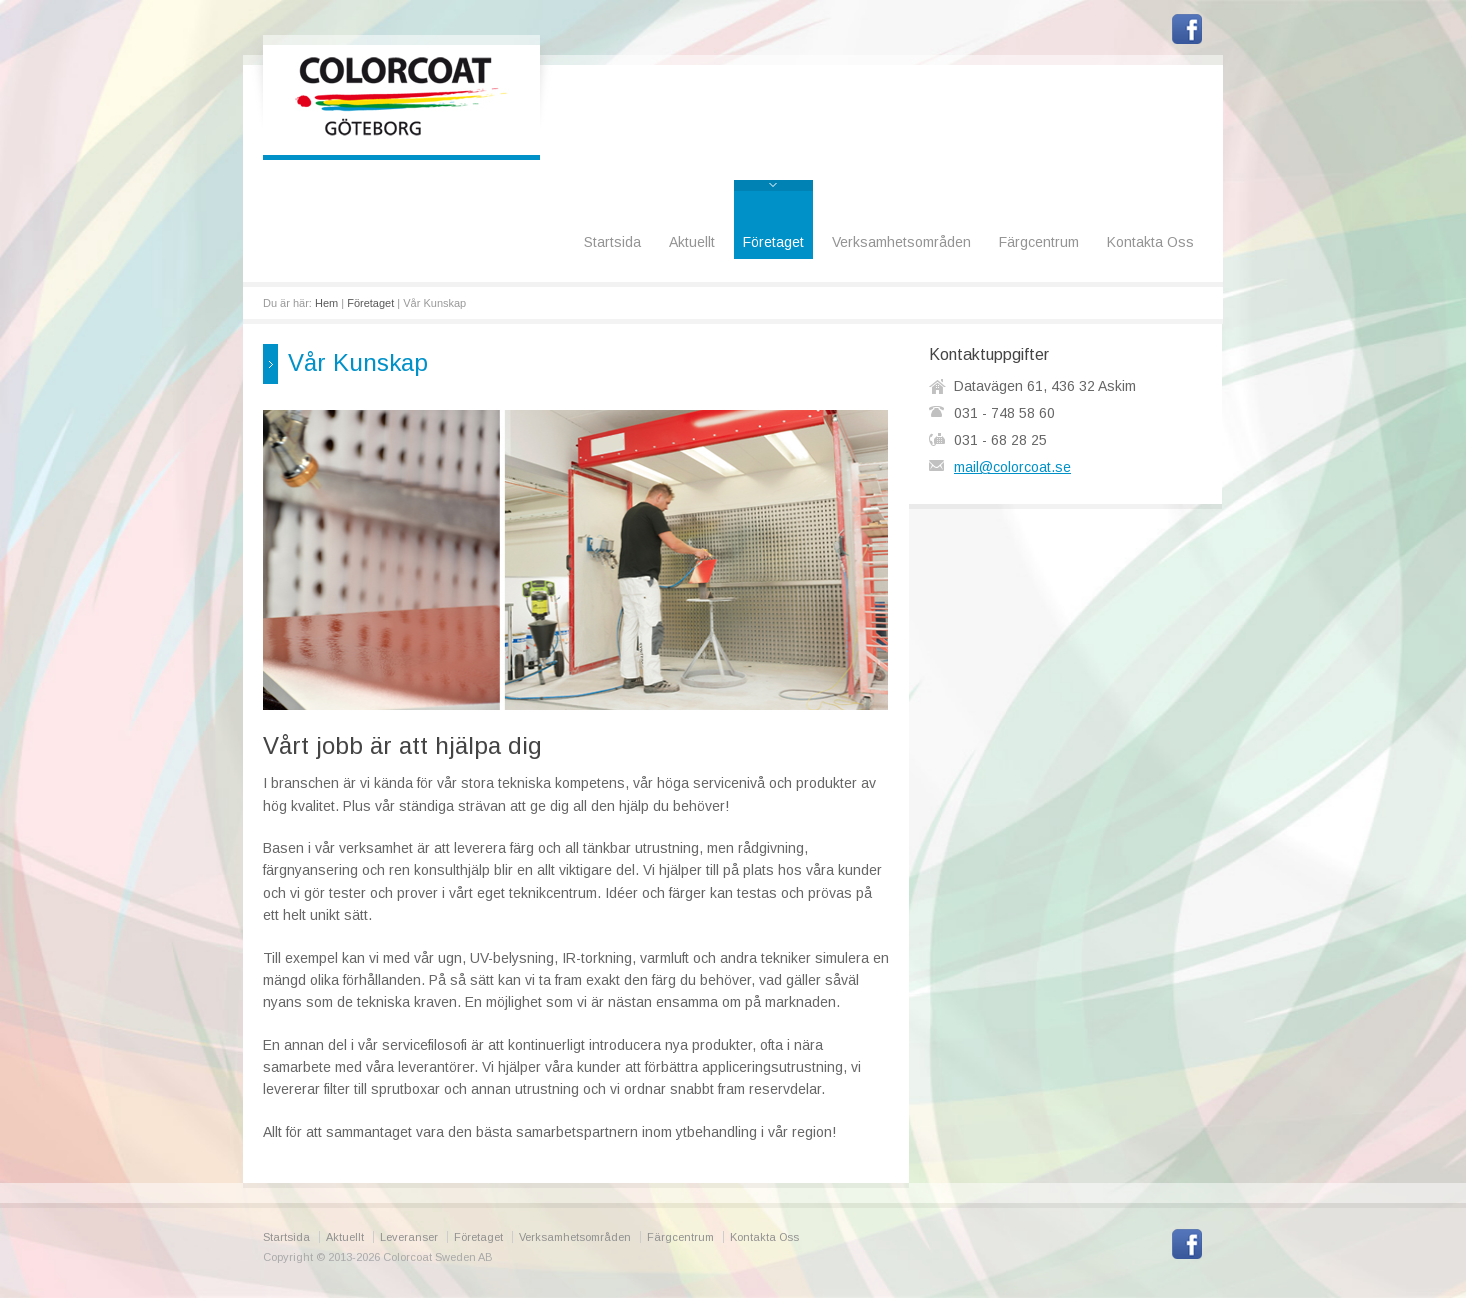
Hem (326, 303)
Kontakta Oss (1150, 242)
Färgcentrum (1039, 242)
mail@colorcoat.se (1012, 467)
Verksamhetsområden (901, 242)
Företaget (773, 242)
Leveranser (409, 1237)
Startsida (612, 242)
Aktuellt (692, 242)
